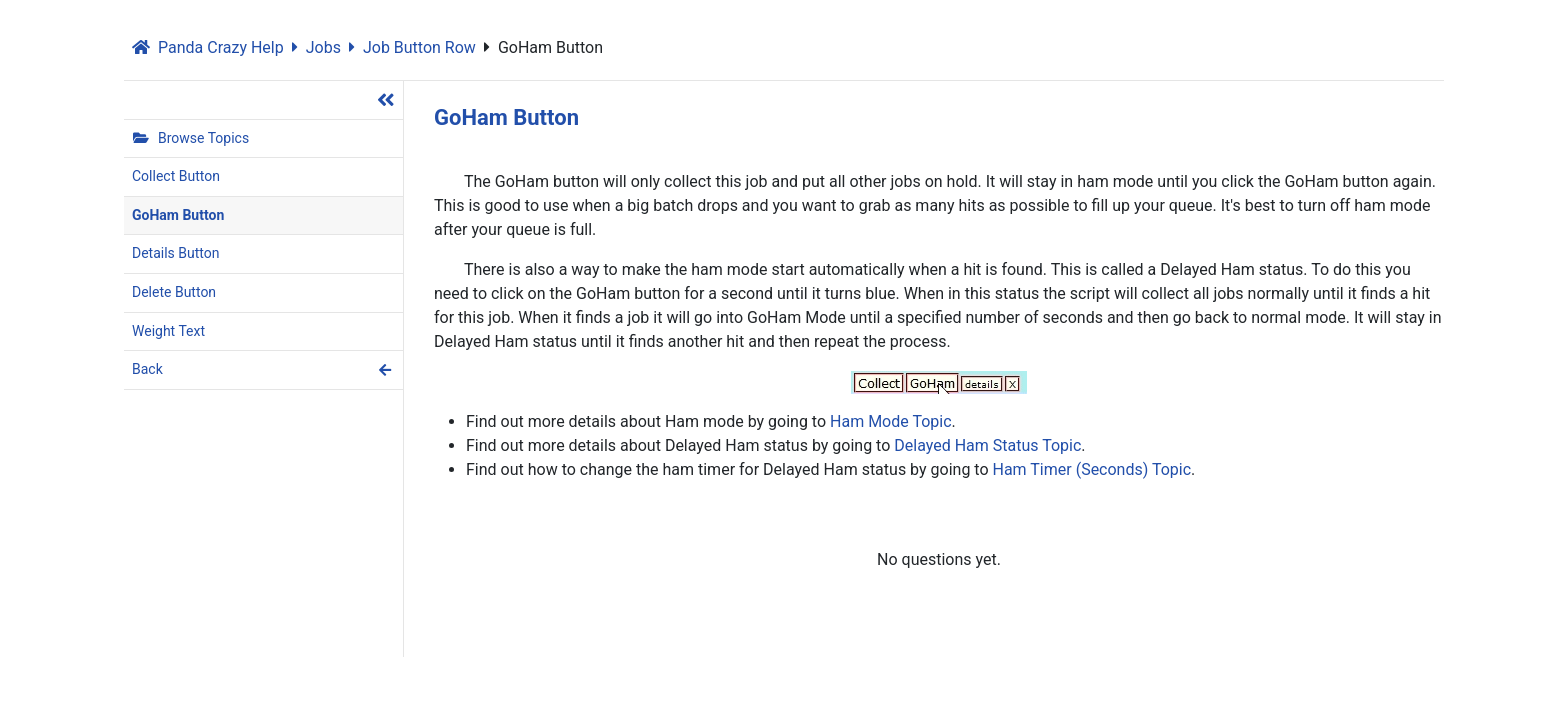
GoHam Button (543, 47)
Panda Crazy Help (208, 47)
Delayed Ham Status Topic (987, 445)
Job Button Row (412, 47)
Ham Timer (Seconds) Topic (1092, 469)
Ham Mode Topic (891, 421)
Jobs (316, 47)
